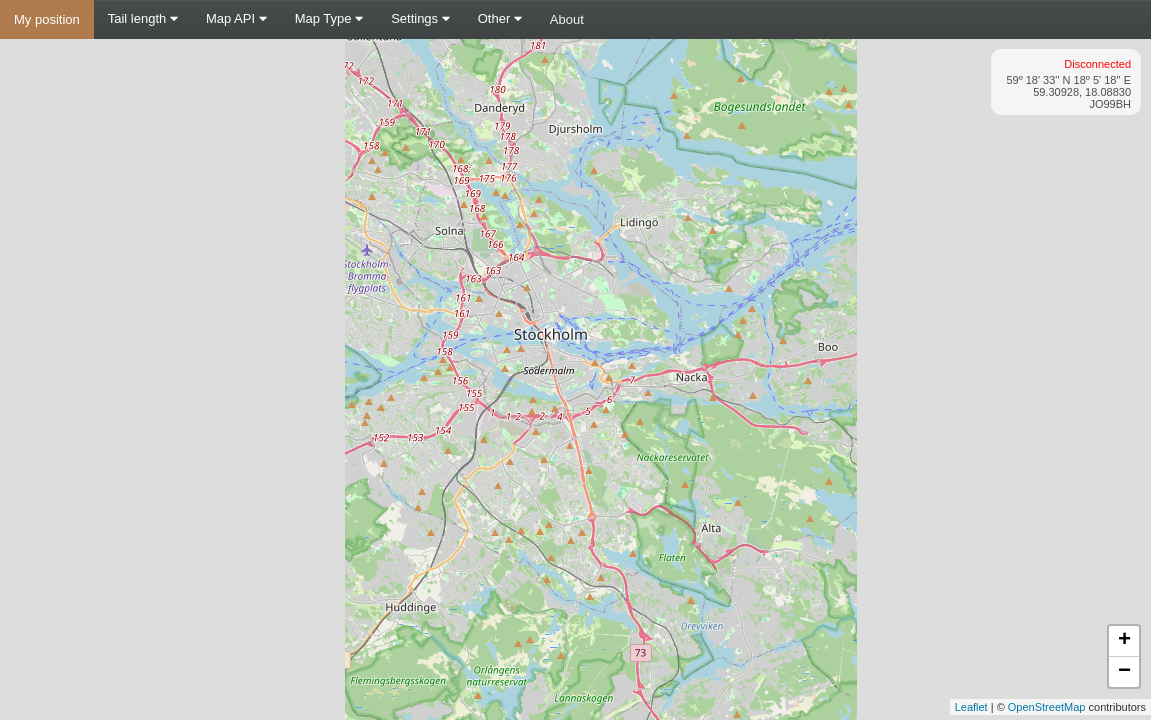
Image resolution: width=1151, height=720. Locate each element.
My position (47, 19)
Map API (236, 18)
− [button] (1124, 672)
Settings (420, 18)
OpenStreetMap (1047, 707)
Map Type (329, 18)
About (567, 19)
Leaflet (971, 707)
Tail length (143, 18)
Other (500, 18)
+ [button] (1124, 641)
